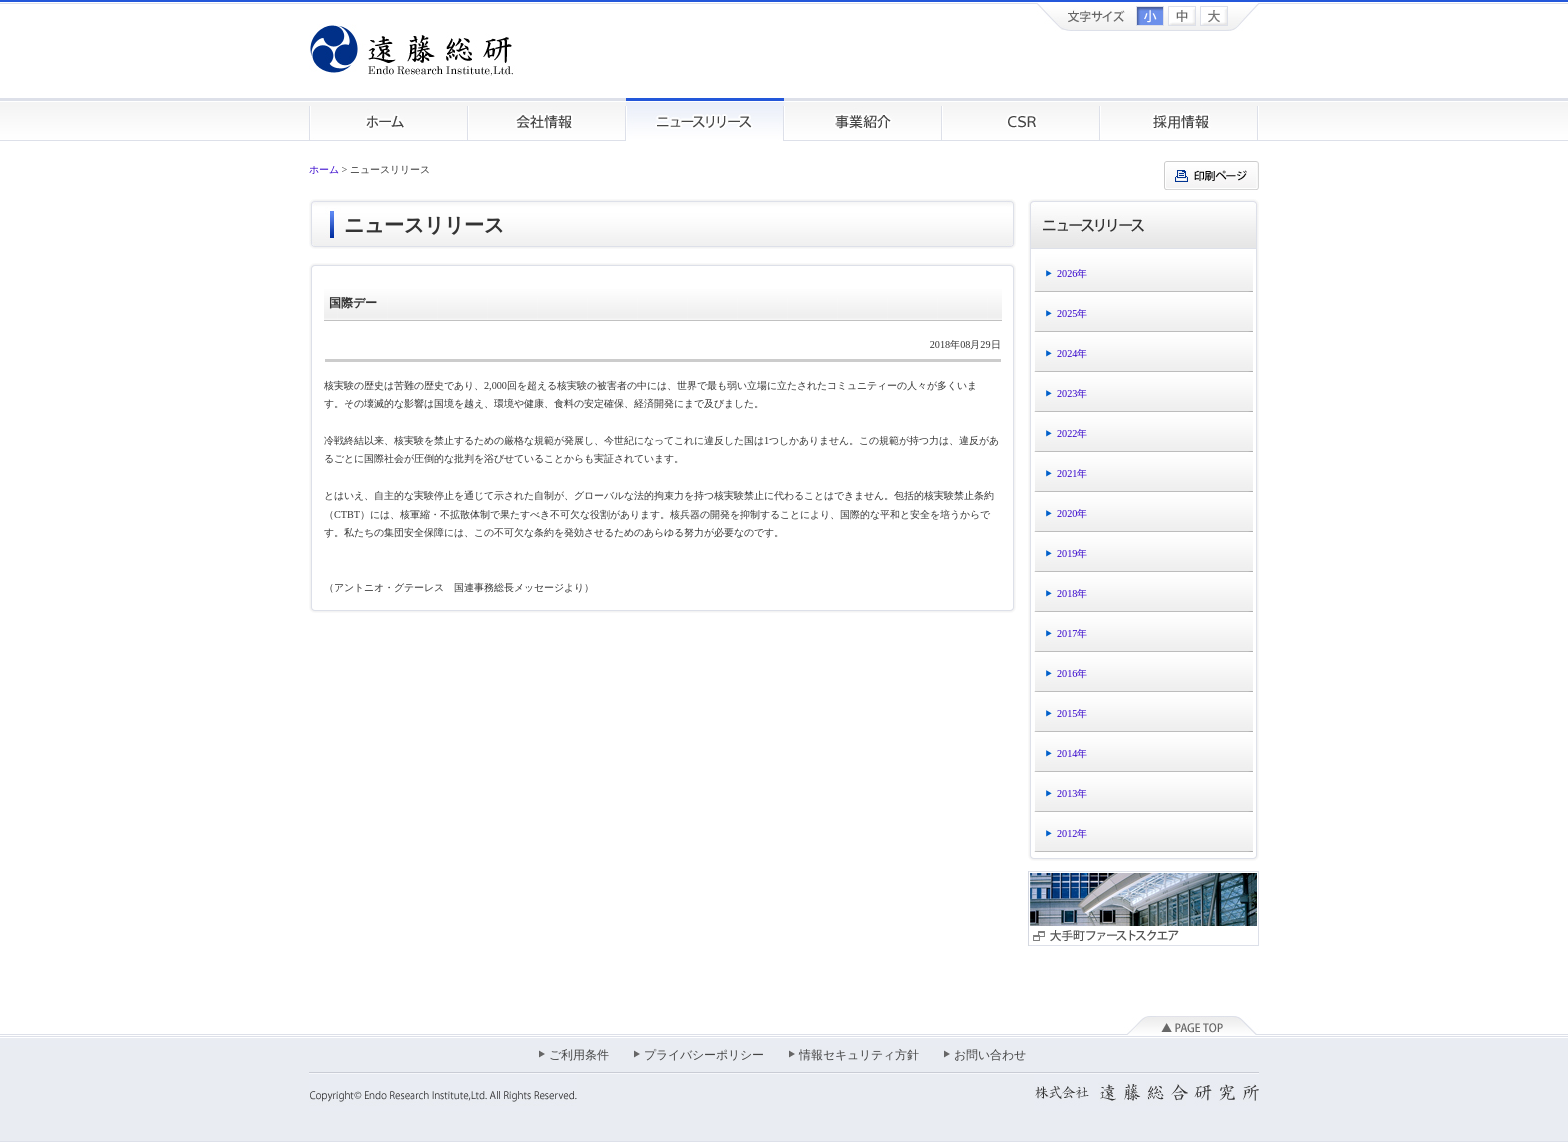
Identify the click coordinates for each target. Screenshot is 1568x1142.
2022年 (1072, 433)
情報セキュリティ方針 (859, 1055)
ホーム (388, 119)
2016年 (1072, 673)
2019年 (1072, 553)
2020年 (1072, 513)
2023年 (1072, 393)
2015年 (1072, 713)
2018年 (1072, 593)
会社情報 (547, 119)
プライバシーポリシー (704, 1055)
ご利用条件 (579, 1055)
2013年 (1072, 793)
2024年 (1072, 353)
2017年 (1072, 633)
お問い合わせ (990, 1055)
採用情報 (1179, 119)
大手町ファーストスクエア (1143, 908)
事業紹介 (863, 119)
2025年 (1072, 313)
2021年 (1072, 473)
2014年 (1072, 753)
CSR (1021, 119)
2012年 (1072, 833)
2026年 (1072, 273)
